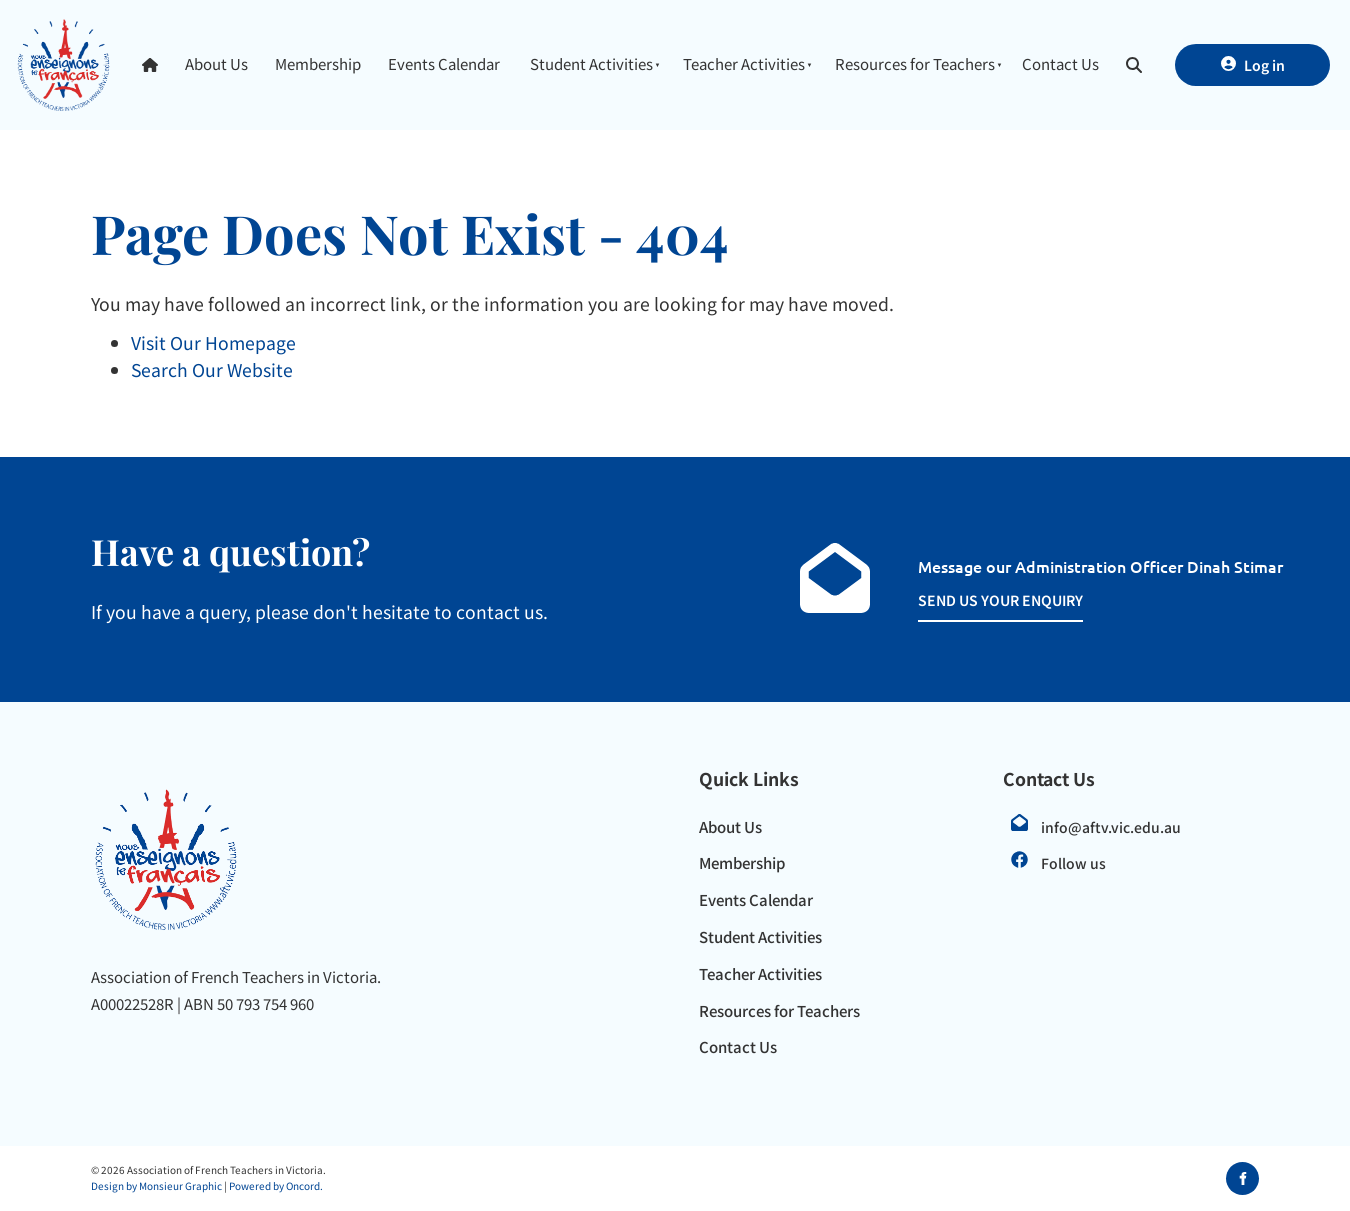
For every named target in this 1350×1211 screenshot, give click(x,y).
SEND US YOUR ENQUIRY (979, 599)
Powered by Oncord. (276, 1185)
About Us (216, 63)
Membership (318, 63)
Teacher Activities (744, 63)
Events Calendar (444, 63)
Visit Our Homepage (213, 342)
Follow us (1073, 863)
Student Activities (591, 63)
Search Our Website (212, 369)
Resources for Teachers (915, 63)
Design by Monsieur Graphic (156, 1185)
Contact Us (1060, 63)
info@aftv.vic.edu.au (1111, 827)
